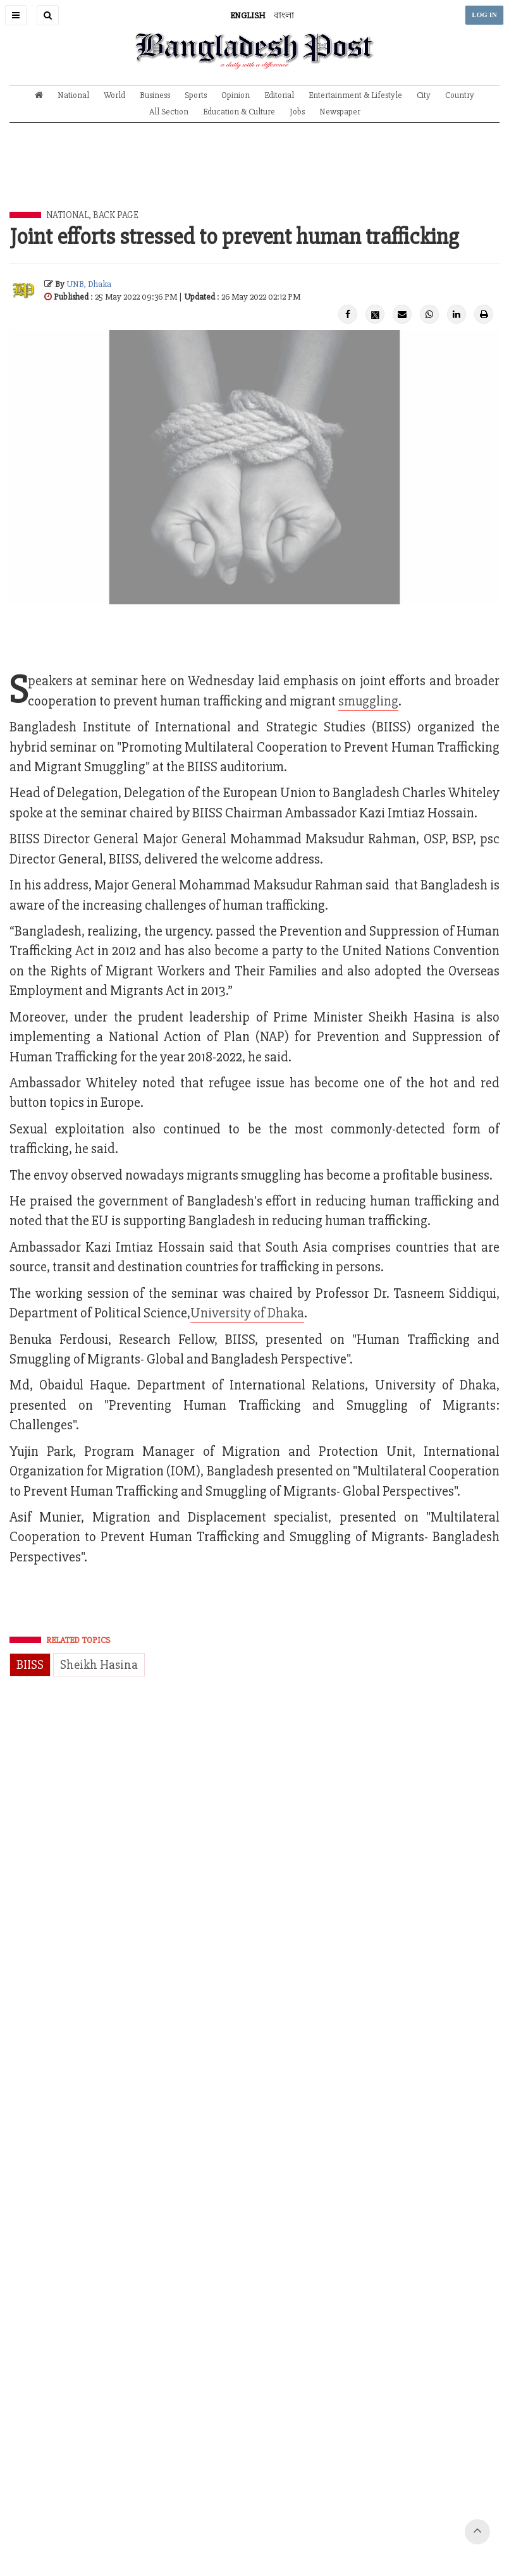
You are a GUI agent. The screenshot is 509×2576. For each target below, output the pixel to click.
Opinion (235, 95)
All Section (168, 111)
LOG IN (484, 14)
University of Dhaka (247, 1313)
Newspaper (339, 111)
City (424, 95)
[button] (16, 15)
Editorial (279, 95)
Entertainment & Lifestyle (355, 95)
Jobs (297, 111)
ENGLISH (248, 15)
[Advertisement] (255, 176)
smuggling (368, 701)
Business (155, 95)
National (73, 95)
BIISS (30, 1665)
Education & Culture (239, 111)
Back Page (115, 215)
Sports (196, 95)
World (114, 95)
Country (459, 95)
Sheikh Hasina (99, 1665)
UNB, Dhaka (88, 284)
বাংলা (284, 15)
